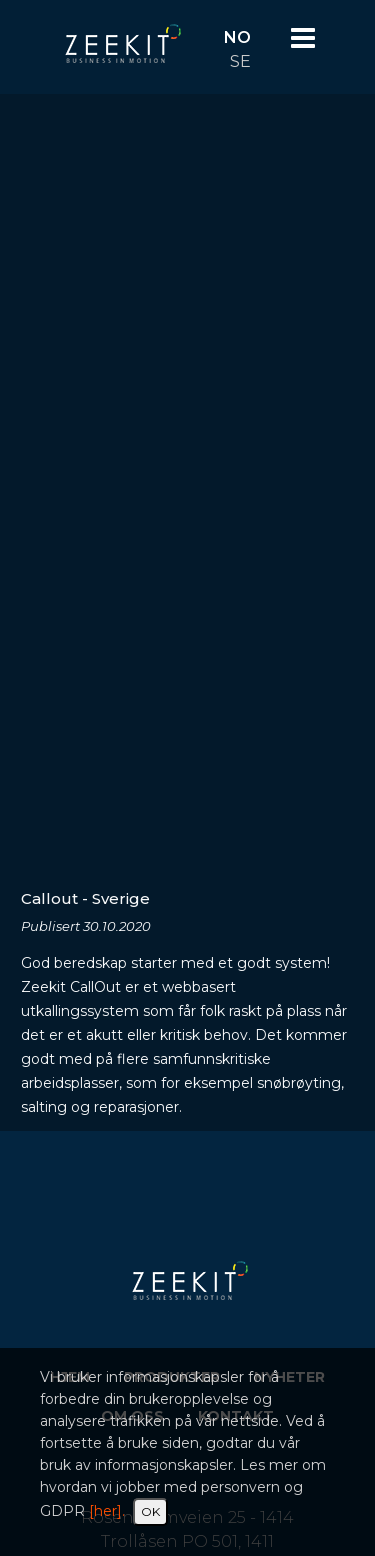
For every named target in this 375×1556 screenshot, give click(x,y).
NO (237, 37)
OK (150, 1511)
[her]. (107, 1511)
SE (240, 61)
